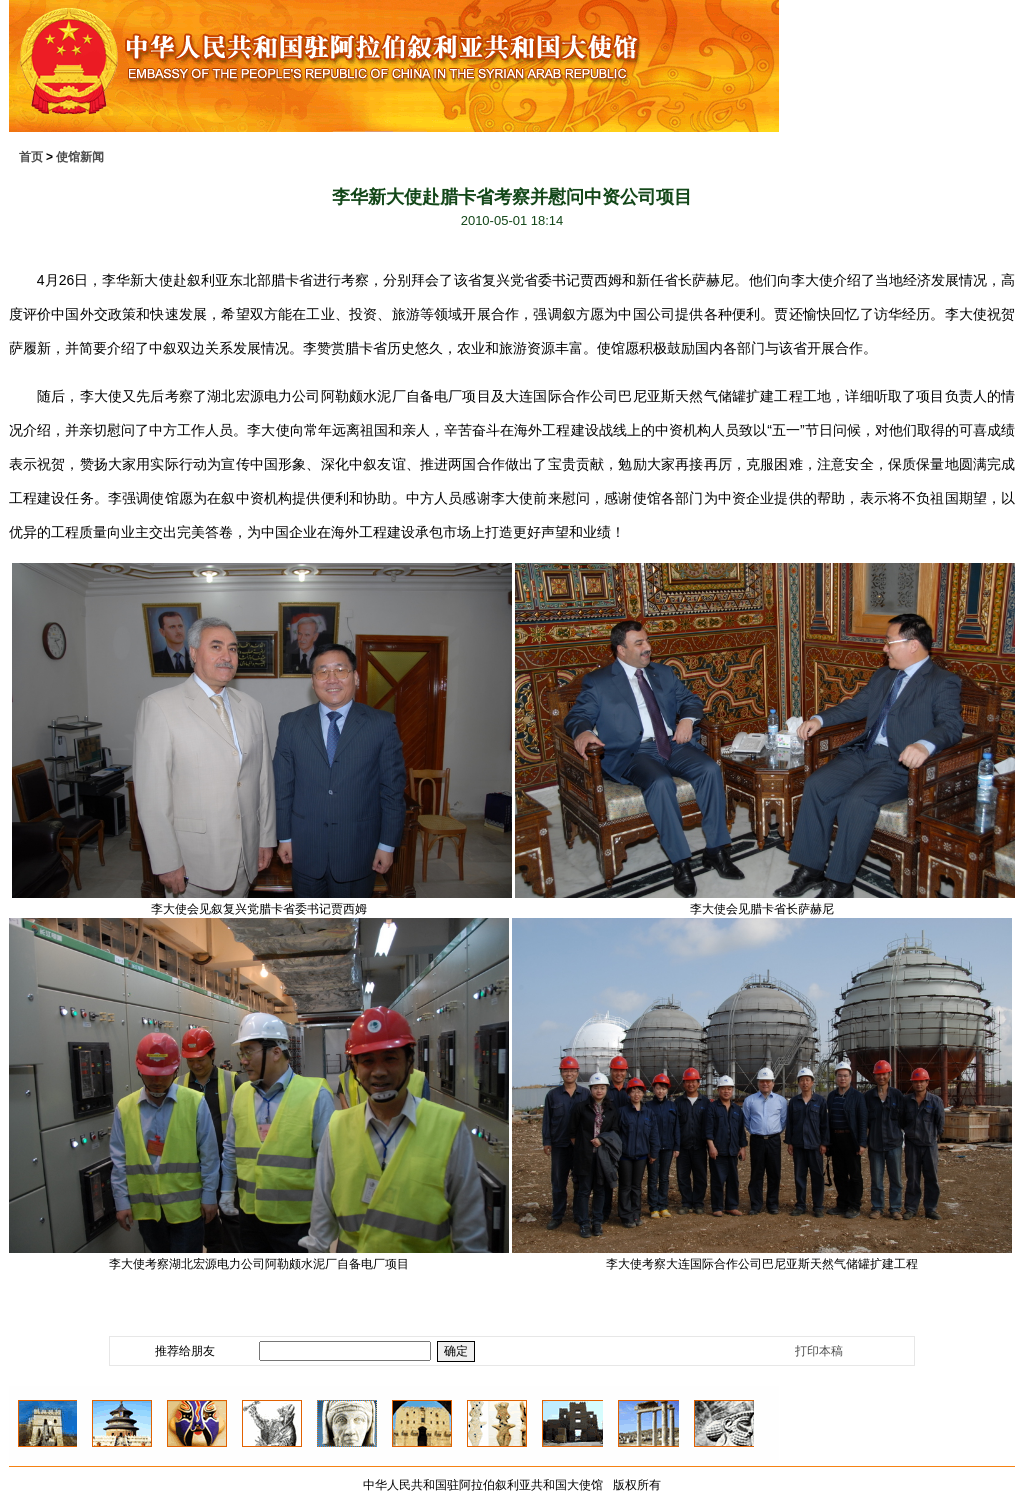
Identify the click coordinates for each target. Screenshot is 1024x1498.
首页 (31, 157)
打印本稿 (819, 1351)
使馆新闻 (80, 157)
